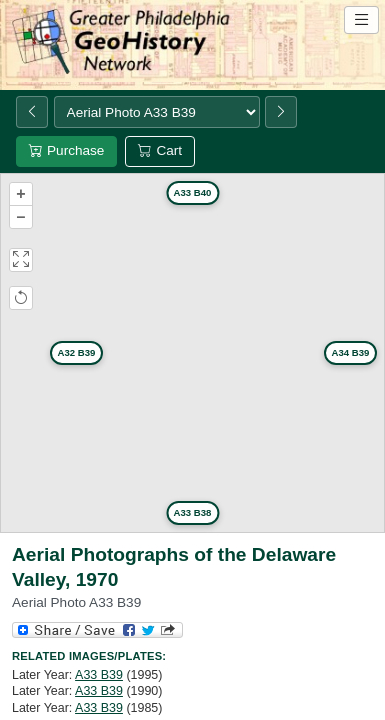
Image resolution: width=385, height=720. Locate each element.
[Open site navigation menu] (361, 20)
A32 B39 (77, 352)
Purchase (66, 150)
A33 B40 (193, 192)
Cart (160, 150)
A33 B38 (193, 512)
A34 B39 (351, 352)
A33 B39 (99, 675)
